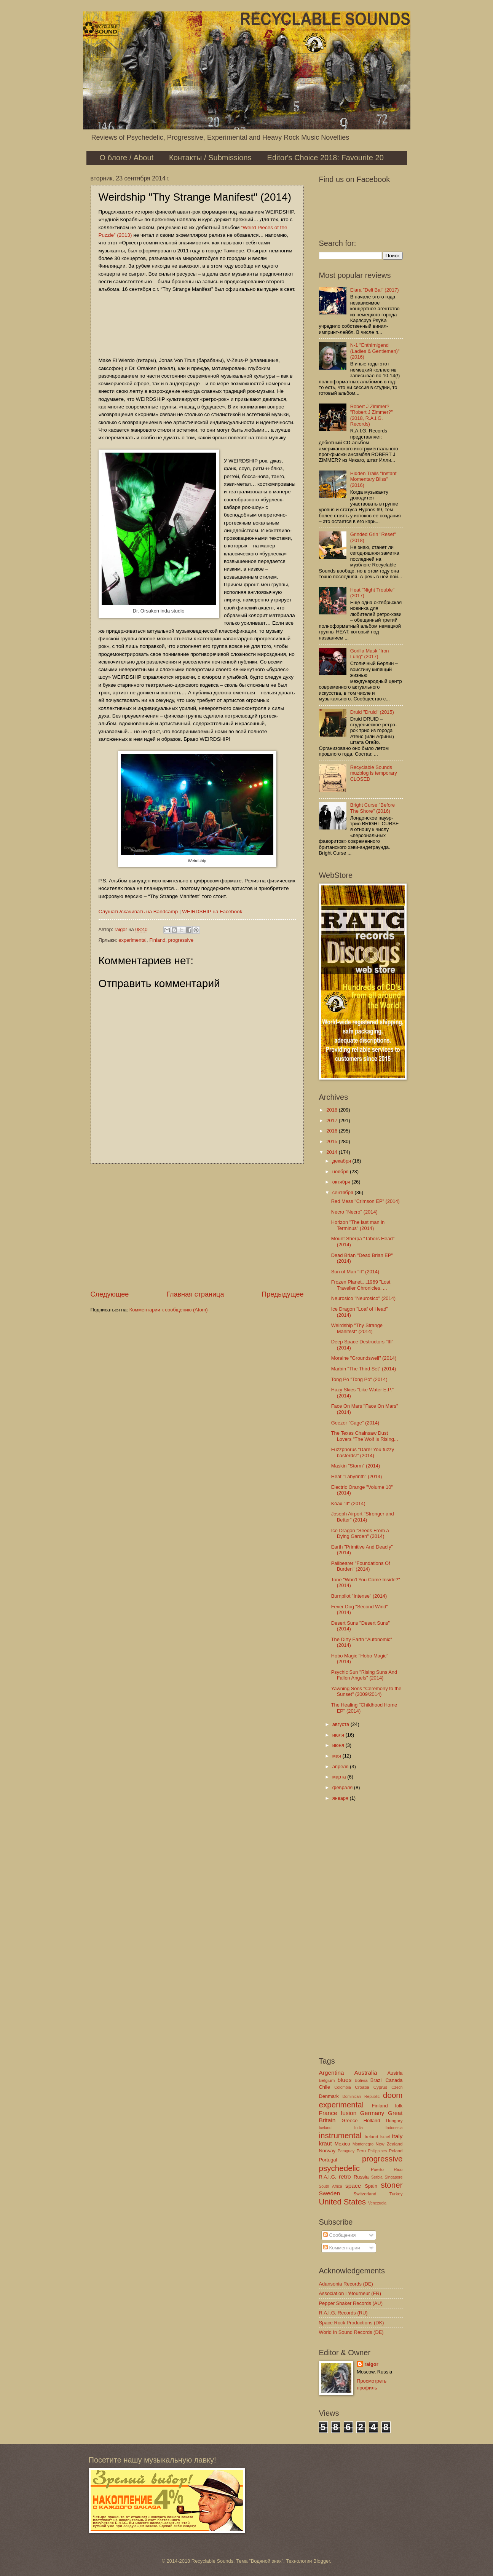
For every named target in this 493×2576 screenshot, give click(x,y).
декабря (342, 1161)
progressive (181, 940)
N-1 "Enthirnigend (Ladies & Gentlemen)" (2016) (375, 351)
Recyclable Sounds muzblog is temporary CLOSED (373, 773)
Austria (394, 2073)
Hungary (394, 2120)
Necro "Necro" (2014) (354, 1212)
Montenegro (363, 2144)
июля (339, 1735)
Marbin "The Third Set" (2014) (363, 1369)
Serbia (377, 2177)
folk (398, 2106)
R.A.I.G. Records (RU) (343, 2313)
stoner (391, 2184)
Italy (397, 2136)
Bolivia (361, 2080)
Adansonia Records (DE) (346, 2284)
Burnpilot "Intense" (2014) (359, 1596)
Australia (365, 2072)
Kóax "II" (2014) (348, 1503)
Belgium (327, 2080)
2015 (332, 1141)
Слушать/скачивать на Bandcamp (138, 911)
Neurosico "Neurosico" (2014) (363, 1298)
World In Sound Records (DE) (351, 2332)
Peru (360, 2151)
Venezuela (377, 2203)
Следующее (110, 1294)
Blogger (321, 2561)
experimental (132, 940)
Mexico (342, 2144)
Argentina (331, 2072)
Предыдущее (282, 1294)
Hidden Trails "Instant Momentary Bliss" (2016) (373, 479)
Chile (324, 2087)
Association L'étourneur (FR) (350, 2293)
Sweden (329, 2193)
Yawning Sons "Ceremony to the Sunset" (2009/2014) (366, 1691)
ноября (341, 1171)
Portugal (328, 2160)
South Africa (330, 2186)
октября (342, 1182)
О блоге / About (127, 157)
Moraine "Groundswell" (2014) (364, 1358)
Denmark (329, 2096)
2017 (332, 1120)
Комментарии (341, 2248)
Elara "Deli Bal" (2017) (374, 290)
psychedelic (339, 2168)
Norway (327, 2150)
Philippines (377, 2151)
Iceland (325, 2128)
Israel (385, 2137)
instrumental (340, 2135)
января (341, 1798)
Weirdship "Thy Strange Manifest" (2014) (357, 1328)
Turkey (396, 2194)
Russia (361, 2177)
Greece (349, 2120)
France (328, 2113)
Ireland (371, 2136)
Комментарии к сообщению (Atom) (168, 1310)
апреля (341, 1766)
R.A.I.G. (328, 2177)
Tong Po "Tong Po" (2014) (359, 1379)
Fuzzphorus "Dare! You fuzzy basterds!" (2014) (362, 1452)
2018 (332, 1110)
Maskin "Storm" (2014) (355, 1466)
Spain (371, 2186)
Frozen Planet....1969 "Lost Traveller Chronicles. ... (361, 1284)
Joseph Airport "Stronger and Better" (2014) (362, 1516)
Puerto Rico (387, 2169)
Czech (396, 2087)
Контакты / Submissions (210, 157)
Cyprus (380, 2087)
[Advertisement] (197, 1227)
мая (337, 1756)
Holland (372, 2120)
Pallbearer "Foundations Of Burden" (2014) (360, 1566)
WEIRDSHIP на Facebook (212, 911)
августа (341, 1724)
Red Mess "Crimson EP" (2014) (365, 1201)
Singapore (394, 2177)
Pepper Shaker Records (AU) (351, 2303)
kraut (325, 2143)
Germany (372, 2113)
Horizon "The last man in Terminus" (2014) (358, 1225)
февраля (343, 1787)
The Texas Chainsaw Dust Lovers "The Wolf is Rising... (364, 1436)
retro (345, 2176)
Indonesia (394, 2128)
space (353, 2185)
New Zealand (389, 2144)
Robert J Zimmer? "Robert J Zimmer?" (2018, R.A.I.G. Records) (371, 415)
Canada (393, 2080)
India (358, 2128)
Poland (395, 2151)
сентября (343, 1192)
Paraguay (346, 2151)
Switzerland (365, 2194)
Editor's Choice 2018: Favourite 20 (325, 157)
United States (342, 2201)
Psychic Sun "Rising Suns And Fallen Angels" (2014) (364, 1675)
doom (393, 2095)
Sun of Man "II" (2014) (355, 1271)
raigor (371, 2364)
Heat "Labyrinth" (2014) (356, 1476)
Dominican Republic (361, 2096)
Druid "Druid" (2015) (372, 712)
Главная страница (195, 1294)
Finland (157, 940)
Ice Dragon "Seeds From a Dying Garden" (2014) (360, 1533)
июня (339, 1745)
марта (339, 1777)
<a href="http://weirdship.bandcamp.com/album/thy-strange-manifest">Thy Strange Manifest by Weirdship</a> (197, 324)
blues (344, 2080)
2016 (332, 1131)
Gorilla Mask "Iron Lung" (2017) (369, 653)
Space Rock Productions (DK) (351, 2323)
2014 (332, 1152)
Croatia (362, 2087)
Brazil (376, 2080)
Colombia (342, 2087)
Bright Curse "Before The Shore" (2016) (372, 807)
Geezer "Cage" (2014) (355, 1423)
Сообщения (339, 2235)
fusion (348, 2113)
